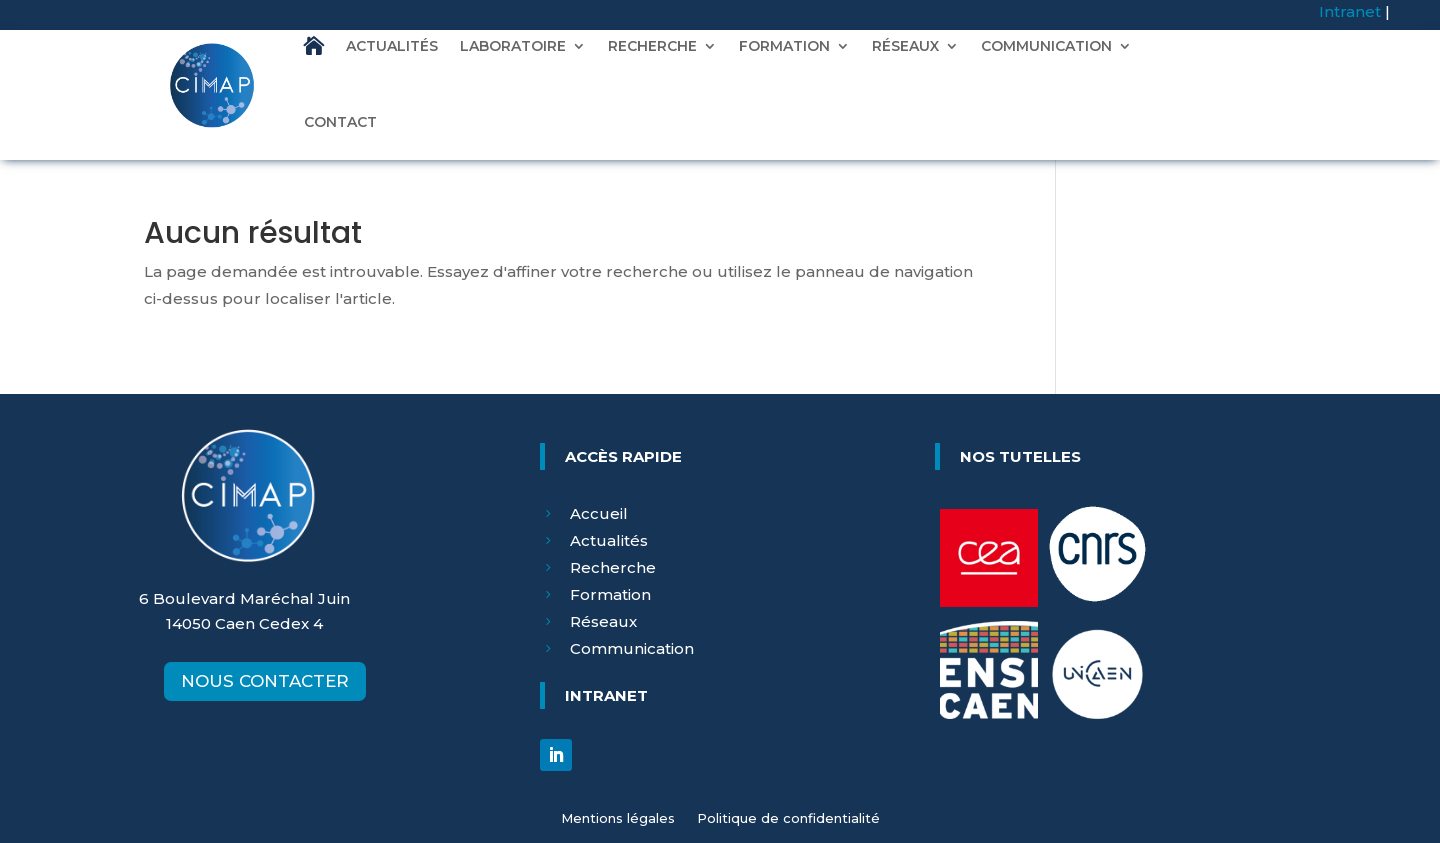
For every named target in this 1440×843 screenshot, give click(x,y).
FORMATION (784, 46)
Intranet (1350, 11)
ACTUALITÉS (392, 46)
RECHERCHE (652, 46)
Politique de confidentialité (788, 818)
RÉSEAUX (905, 46)
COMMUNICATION (1046, 46)
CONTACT (340, 122)
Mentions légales (618, 818)
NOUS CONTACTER (265, 681)
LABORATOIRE (513, 46)
